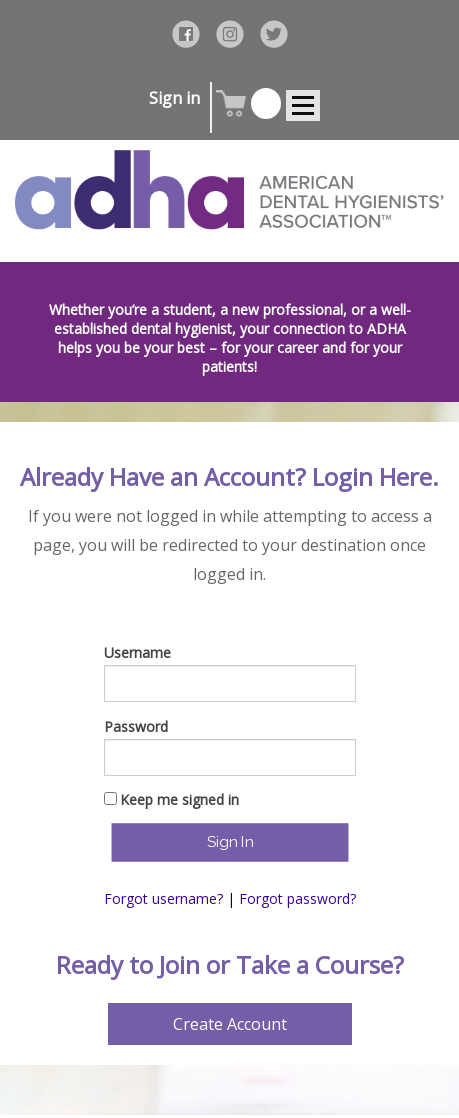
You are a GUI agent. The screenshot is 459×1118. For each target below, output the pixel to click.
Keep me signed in (179, 799)
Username (137, 652)
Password (136, 726)
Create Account (230, 1024)
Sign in (174, 98)
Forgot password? (297, 898)
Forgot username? (163, 898)
